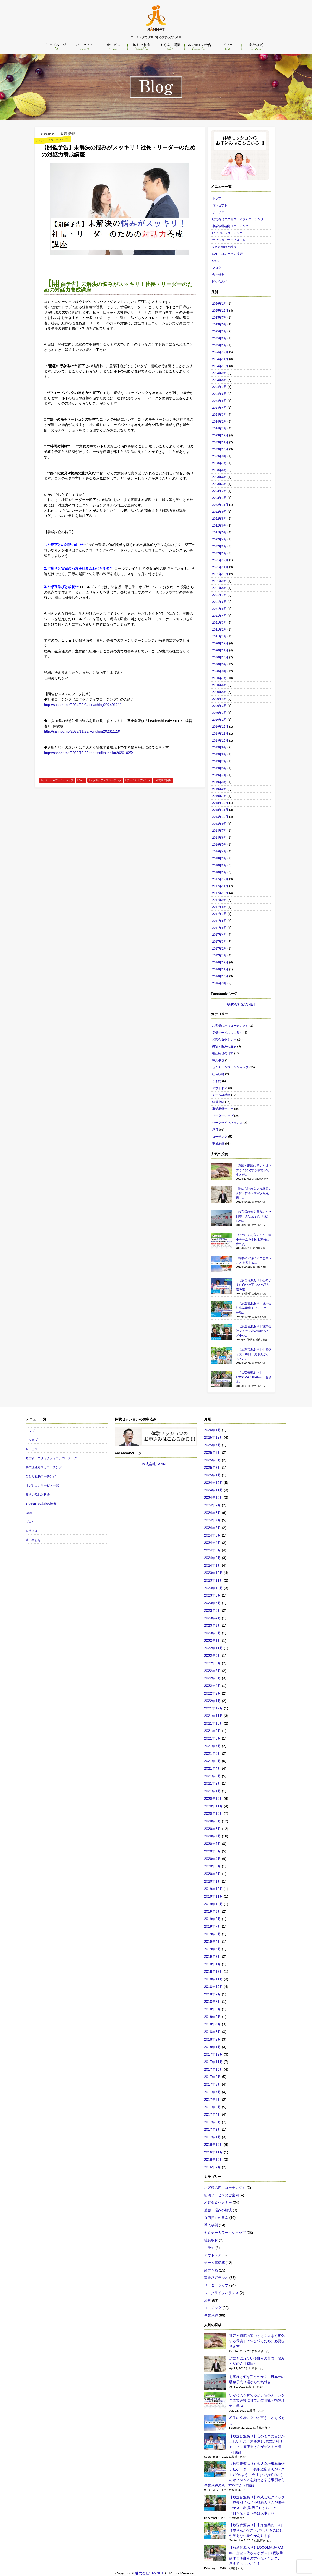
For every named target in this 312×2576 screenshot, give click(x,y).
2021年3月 (219, 622)
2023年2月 (219, 491)
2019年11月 (220, 733)
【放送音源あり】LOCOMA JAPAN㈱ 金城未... (253, 1377)
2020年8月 (219, 671)
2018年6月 (219, 837)
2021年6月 (219, 601)
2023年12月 (220, 435)
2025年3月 (219, 331)
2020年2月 (219, 712)
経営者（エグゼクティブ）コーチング (238, 219)
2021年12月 (220, 560)
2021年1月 (219, 636)
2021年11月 (220, 567)
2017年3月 (219, 941)
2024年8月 (219, 380)
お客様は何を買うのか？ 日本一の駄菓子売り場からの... (255, 1216)
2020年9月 (219, 664)
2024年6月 (219, 393)
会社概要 (218, 274)
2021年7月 (219, 595)
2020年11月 (220, 650)
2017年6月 (219, 920)
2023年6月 (219, 470)
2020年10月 (220, 657)
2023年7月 (219, 463)
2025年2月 (219, 338)
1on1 (82, 780)
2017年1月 (219, 955)
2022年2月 (219, 546)
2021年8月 (219, 588)
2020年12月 (220, 643)
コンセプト (219, 205)
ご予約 (216, 1081)
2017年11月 (220, 886)
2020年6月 (219, 685)
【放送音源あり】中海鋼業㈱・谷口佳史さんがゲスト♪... (253, 1354)
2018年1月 (219, 872)
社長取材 (218, 1074)
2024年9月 (219, 373)
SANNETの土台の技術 (227, 253)
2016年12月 (220, 962)
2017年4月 (219, 934)
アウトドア (219, 1088)
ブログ (216, 267)
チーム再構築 (221, 1095)
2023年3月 (219, 484)
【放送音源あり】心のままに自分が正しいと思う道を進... (253, 1284)
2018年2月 (219, 865)
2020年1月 (219, 719)
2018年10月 (220, 816)
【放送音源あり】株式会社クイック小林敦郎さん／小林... (253, 1331)
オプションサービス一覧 (228, 240)
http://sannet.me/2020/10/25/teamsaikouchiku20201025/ (88, 753)
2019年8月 (219, 754)
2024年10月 (220, 366)
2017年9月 (219, 900)
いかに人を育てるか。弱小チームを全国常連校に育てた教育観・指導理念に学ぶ (257, 2400)
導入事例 (218, 1060)
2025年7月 (219, 317)
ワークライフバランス (227, 1122)
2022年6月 (219, 525)
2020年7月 (219, 678)
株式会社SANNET (241, 1004)
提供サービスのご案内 (227, 1032)
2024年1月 (219, 428)
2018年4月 (219, 851)
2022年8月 (219, 518)
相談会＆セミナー (224, 1039)
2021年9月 (219, 581)
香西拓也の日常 (222, 1053)
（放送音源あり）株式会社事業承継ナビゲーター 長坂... (254, 1308)
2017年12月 (220, 879)
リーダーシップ (222, 1115)
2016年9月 (219, 983)
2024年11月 (220, 359)
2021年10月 (220, 574)
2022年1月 (219, 553)
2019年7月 (219, 761)
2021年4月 (219, 615)
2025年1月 (219, 345)
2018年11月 (220, 810)
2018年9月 (219, 823)
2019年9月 (219, 747)
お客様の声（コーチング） (230, 1025)
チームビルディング (138, 780)
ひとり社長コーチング (227, 233)
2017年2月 (219, 948)
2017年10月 (220, 893)
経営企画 (218, 1102)
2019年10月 (220, 740)
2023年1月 (219, 497)
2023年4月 (219, 477)
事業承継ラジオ (222, 1109)
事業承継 (218, 1143)
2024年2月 (219, 421)
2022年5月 (219, 532)
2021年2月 (219, 629)
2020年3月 (219, 705)
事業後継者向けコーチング (230, 226)
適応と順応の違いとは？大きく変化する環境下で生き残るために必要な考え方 (257, 2341)
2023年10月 (220, 449)
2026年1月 (219, 303)
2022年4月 (219, 539)
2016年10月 (220, 976)
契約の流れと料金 (224, 247)
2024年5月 (219, 400)
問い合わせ (219, 281)
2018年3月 (219, 858)
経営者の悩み (163, 780)
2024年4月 (219, 407)
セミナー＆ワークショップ (57, 780)
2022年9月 (219, 511)
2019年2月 (219, 789)
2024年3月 (219, 414)
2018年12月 (220, 803)
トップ (216, 198)
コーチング (219, 1136)
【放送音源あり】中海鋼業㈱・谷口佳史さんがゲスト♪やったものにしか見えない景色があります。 (257, 2530)
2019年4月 (219, 775)
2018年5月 (219, 844)
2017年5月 (219, 927)
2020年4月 (219, 699)
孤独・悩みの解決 (224, 1046)
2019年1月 (219, 796)
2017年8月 (219, 907)
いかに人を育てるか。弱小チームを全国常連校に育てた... (253, 1239)
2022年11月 (220, 504)
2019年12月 (220, 726)
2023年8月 (219, 456)
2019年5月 (219, 768)
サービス (218, 212)
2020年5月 (219, 692)
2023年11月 (220, 442)
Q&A (215, 260)
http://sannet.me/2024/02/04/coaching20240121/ (82, 705)
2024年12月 (220, 352)
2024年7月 (219, 387)
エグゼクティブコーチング (106, 780)
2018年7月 (219, 830)
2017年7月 (219, 914)
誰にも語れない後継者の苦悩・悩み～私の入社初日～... (253, 1193)
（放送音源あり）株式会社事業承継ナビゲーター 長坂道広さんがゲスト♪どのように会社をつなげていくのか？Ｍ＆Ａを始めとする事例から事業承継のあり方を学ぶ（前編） (244, 2474)
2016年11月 (220, 969)
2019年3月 (219, 782)
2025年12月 (220, 310)
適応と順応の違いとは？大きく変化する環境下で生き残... (253, 1170)
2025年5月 (219, 324)
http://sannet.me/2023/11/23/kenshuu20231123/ (82, 731)
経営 (215, 1129)
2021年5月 (219, 608)
